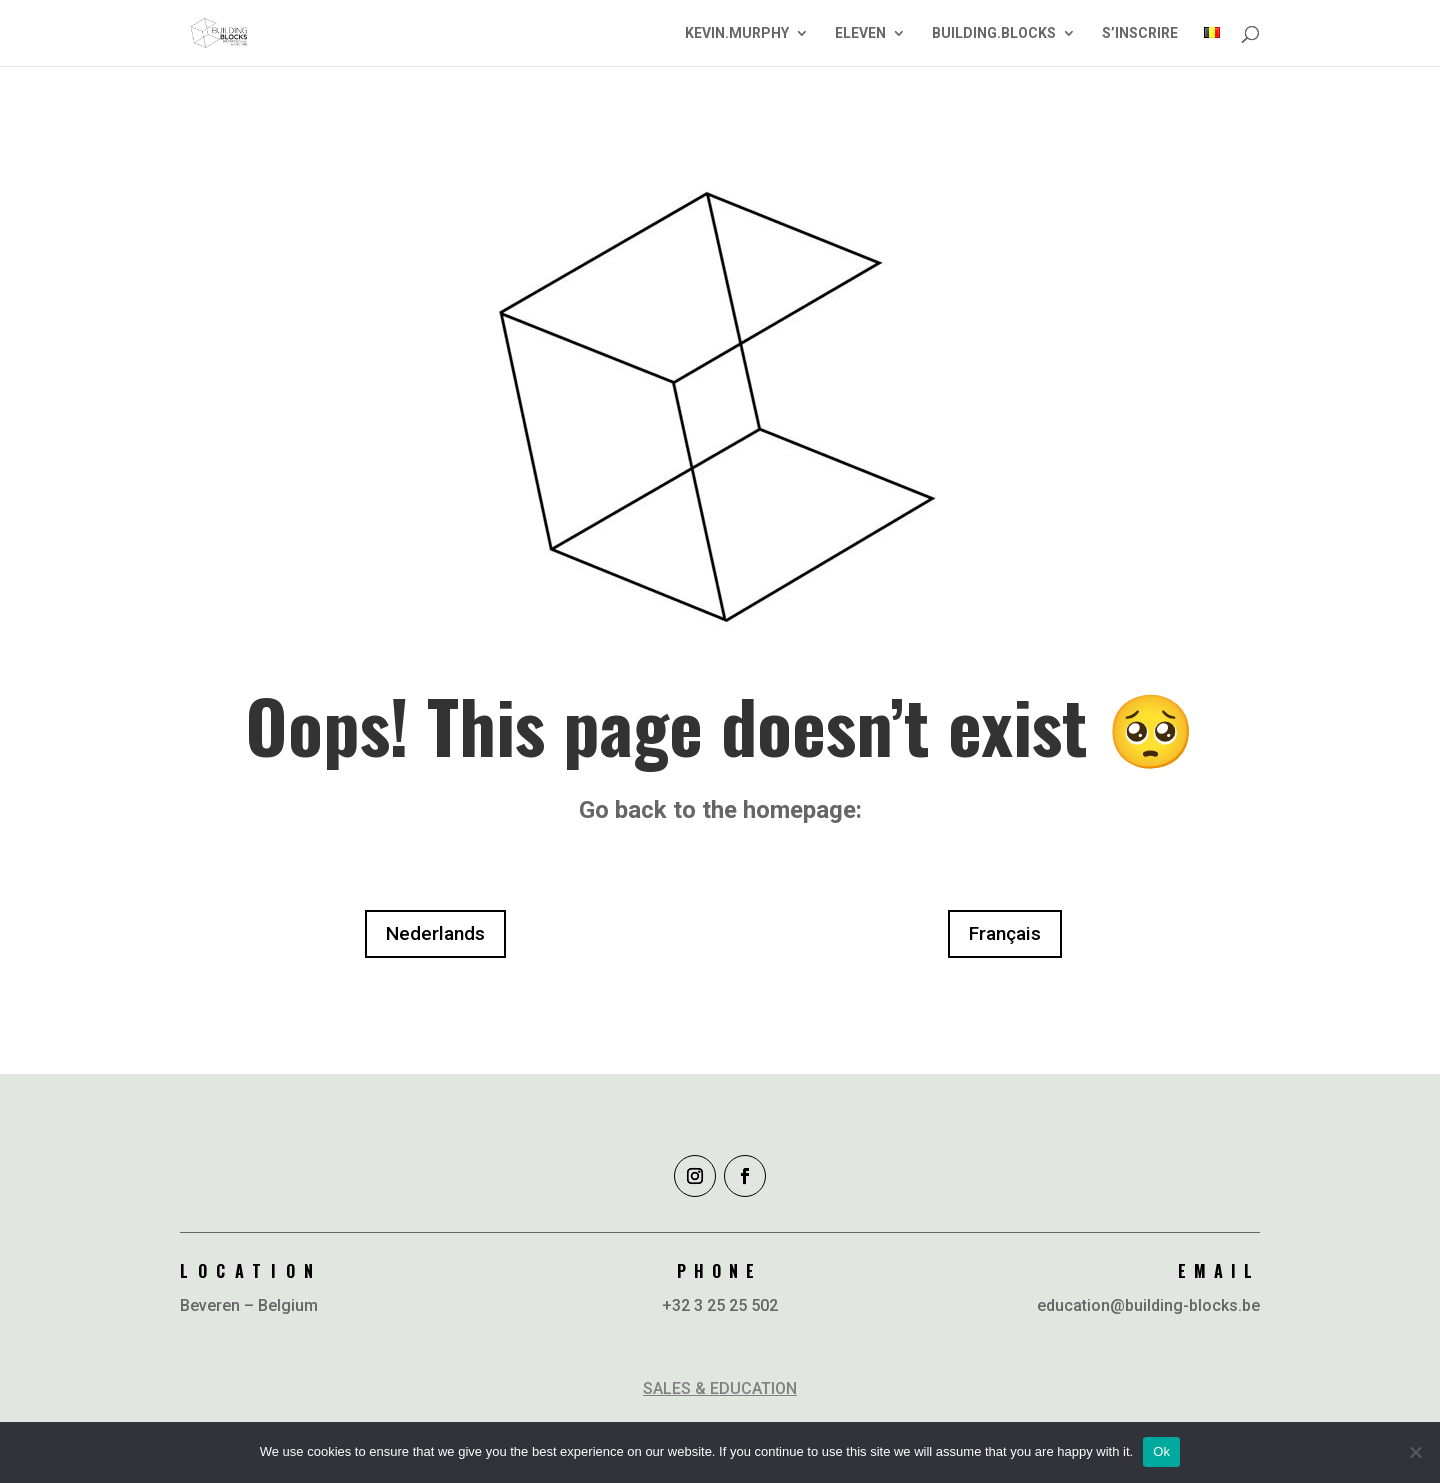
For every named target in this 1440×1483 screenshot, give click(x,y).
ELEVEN (860, 33)
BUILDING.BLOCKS (994, 33)
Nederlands (435, 933)
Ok (1161, 1451)
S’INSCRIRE (1140, 33)
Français (1005, 933)
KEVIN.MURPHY (737, 33)
